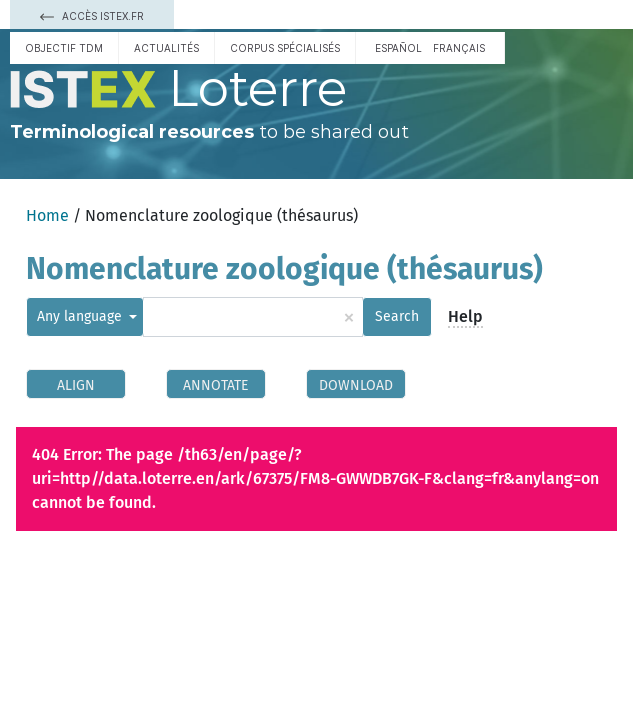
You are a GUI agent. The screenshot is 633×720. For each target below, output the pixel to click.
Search (397, 316)
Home (47, 215)
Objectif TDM (64, 48)
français (459, 48)
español (398, 48)
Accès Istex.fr (92, 16)
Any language (81, 316)
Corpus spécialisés (285, 48)
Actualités (166, 48)
